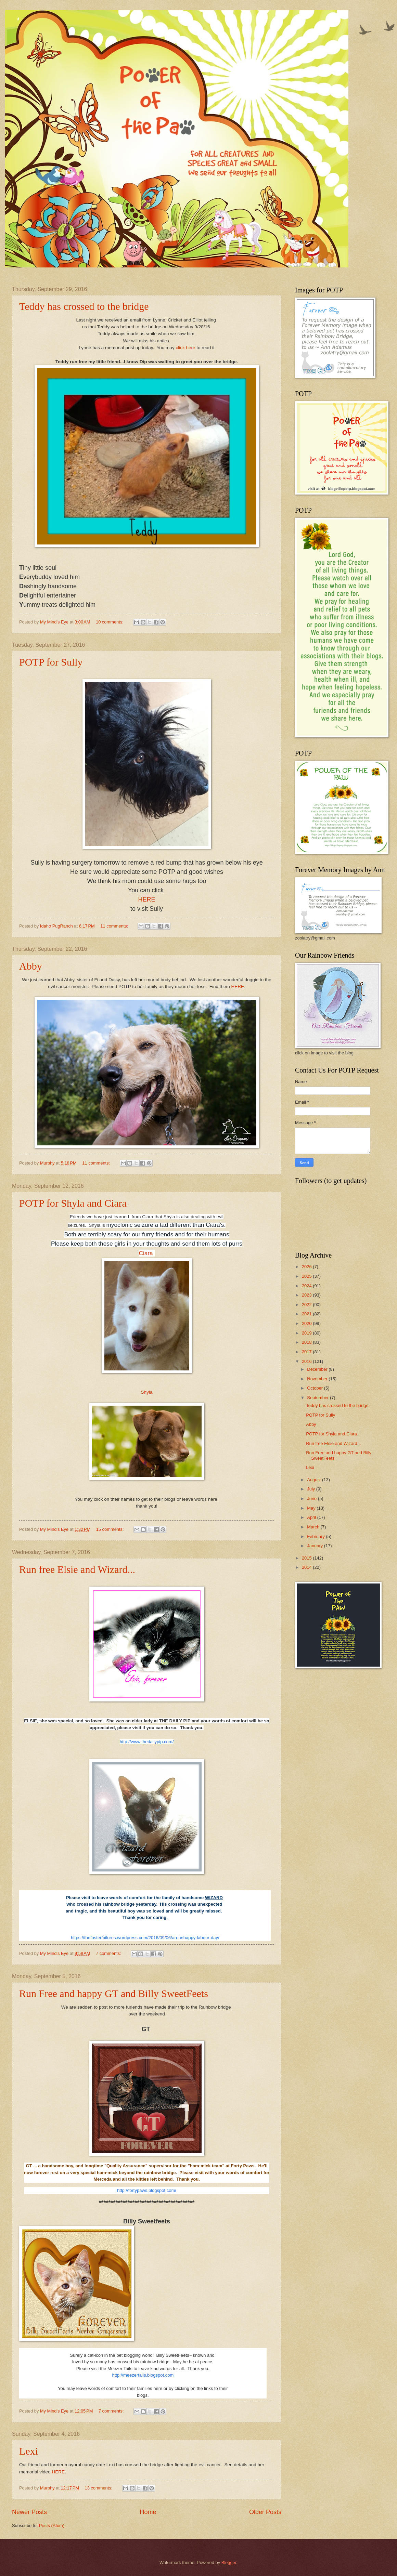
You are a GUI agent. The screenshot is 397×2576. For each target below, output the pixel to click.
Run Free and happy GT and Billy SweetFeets (113, 1993)
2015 (307, 1558)
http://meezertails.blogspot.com (143, 2375)
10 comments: (110, 622)
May (312, 1508)
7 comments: (109, 1953)
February (316, 1536)
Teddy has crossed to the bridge (84, 306)
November (318, 1378)
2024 (307, 1285)
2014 (307, 1567)
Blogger (228, 2562)
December (318, 1369)
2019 (307, 1333)
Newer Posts (29, 2512)
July (311, 1488)
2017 (307, 1351)
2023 (307, 1295)
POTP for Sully (51, 662)
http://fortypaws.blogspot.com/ (146, 2190)
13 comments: (99, 2487)
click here (186, 347)
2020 (307, 1323)
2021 (307, 1313)
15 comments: (110, 1529)
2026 (307, 1266)
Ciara (146, 1253)
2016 (307, 1361)
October (315, 1388)
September (318, 1397)
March (313, 1526)
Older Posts (265, 2512)
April (312, 1517)
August (314, 1479)
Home (148, 2512)
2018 (307, 1342)
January (315, 1545)
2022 (307, 1304)
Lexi (28, 2451)
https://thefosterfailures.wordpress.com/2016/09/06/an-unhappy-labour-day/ (145, 1937)
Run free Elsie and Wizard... (77, 1569)
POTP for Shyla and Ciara (73, 1203)
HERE (237, 986)
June (312, 1498)
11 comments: (114, 926)
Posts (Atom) (51, 2525)
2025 (307, 1276)
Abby (30, 966)
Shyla (147, 1392)
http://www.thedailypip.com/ (147, 1741)
